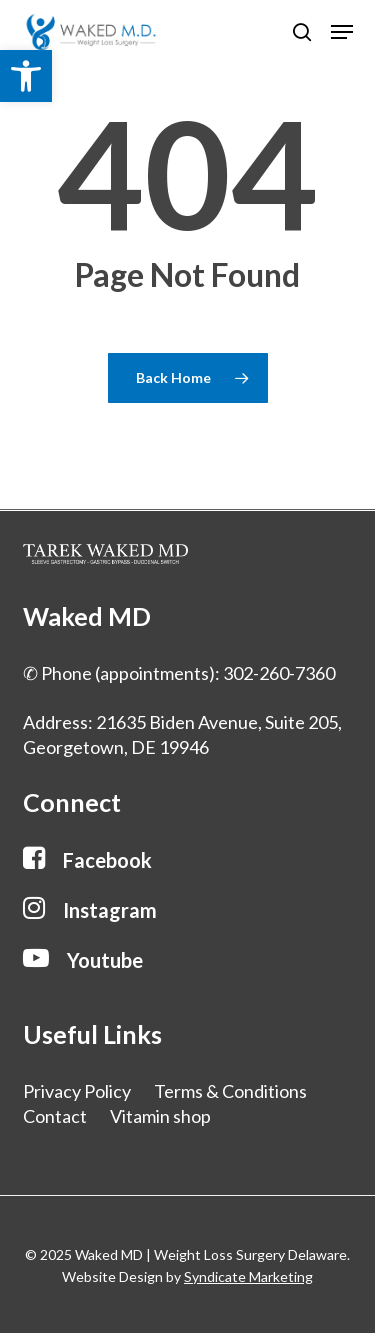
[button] (26, 76)
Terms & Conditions (230, 1091)
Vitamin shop (160, 1116)
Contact (55, 1116)
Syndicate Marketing (248, 1276)
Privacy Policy (77, 1091)
